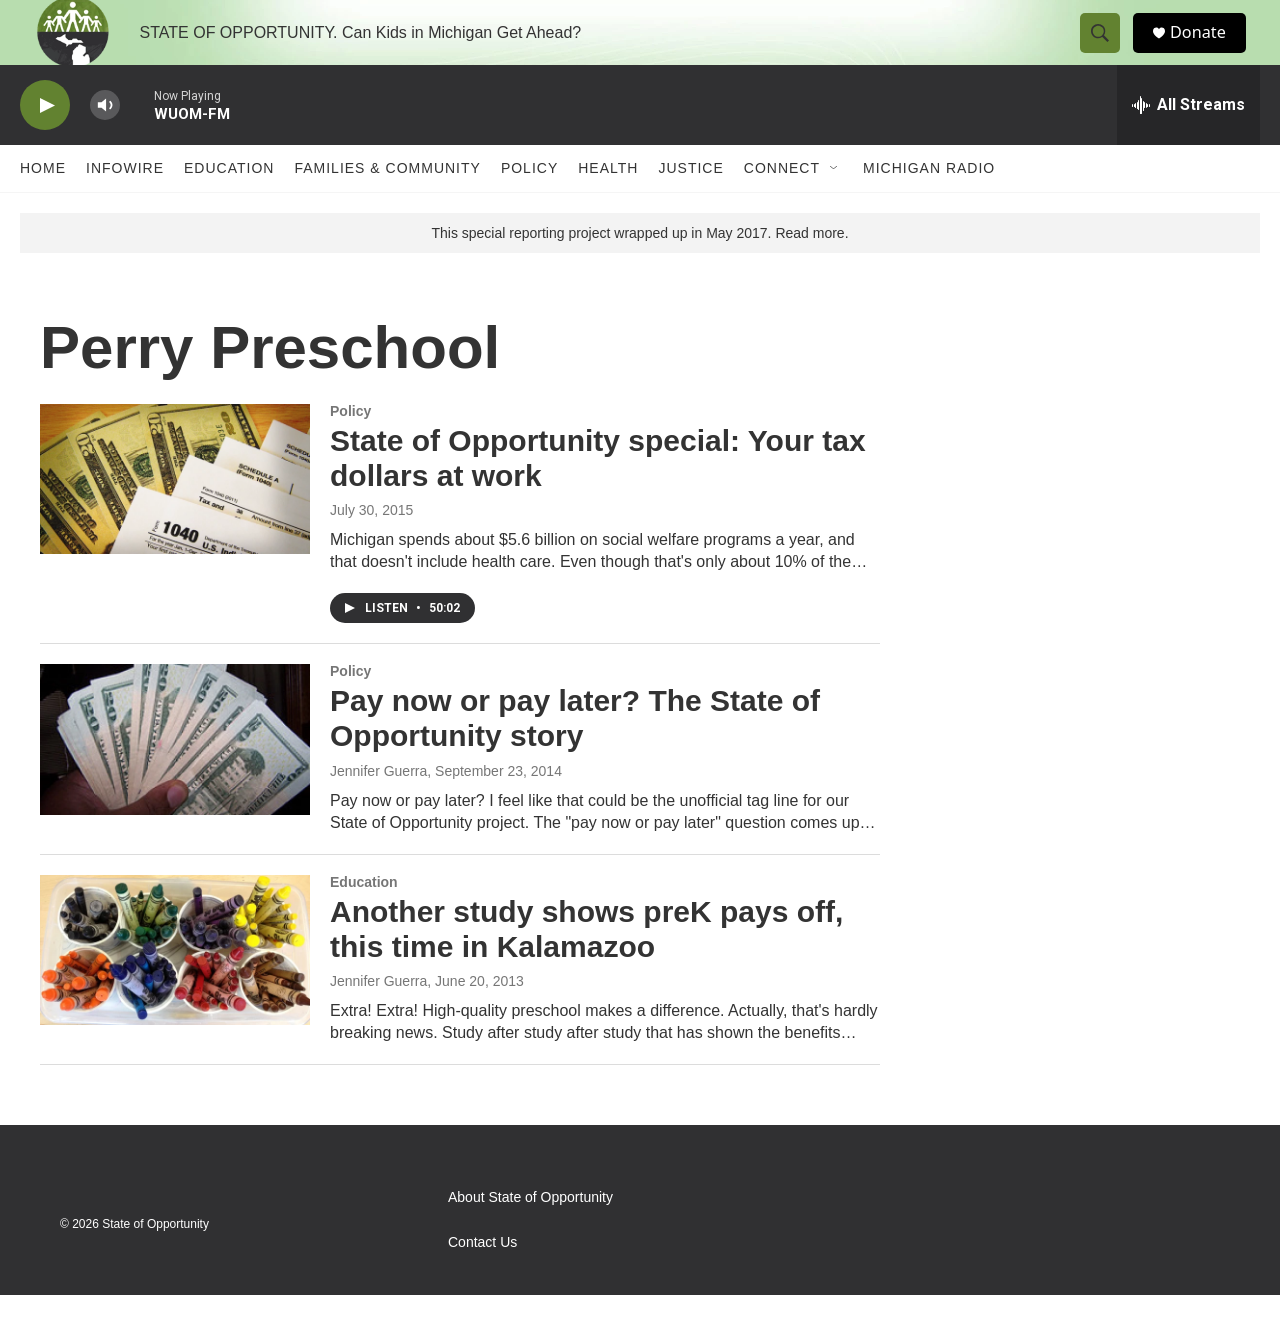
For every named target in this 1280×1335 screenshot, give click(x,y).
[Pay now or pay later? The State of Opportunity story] (175, 779)
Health (608, 208)
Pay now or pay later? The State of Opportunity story (575, 758)
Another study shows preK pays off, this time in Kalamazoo (586, 969)
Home (43, 208)
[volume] (105, 145)
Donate (1209, 52)
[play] (45, 145)
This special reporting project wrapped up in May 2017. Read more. (639, 273)
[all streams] (1188, 145)
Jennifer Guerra (378, 811)
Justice (690, 208)
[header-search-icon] (1108, 53)
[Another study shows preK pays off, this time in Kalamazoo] (175, 990)
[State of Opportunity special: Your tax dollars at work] (175, 519)
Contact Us (482, 1282)
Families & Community (387, 208)
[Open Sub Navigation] (835, 208)
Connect (782, 208)
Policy (529, 208)
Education (229, 208)
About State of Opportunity (530, 1237)
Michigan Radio (929, 208)
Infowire (125, 208)
